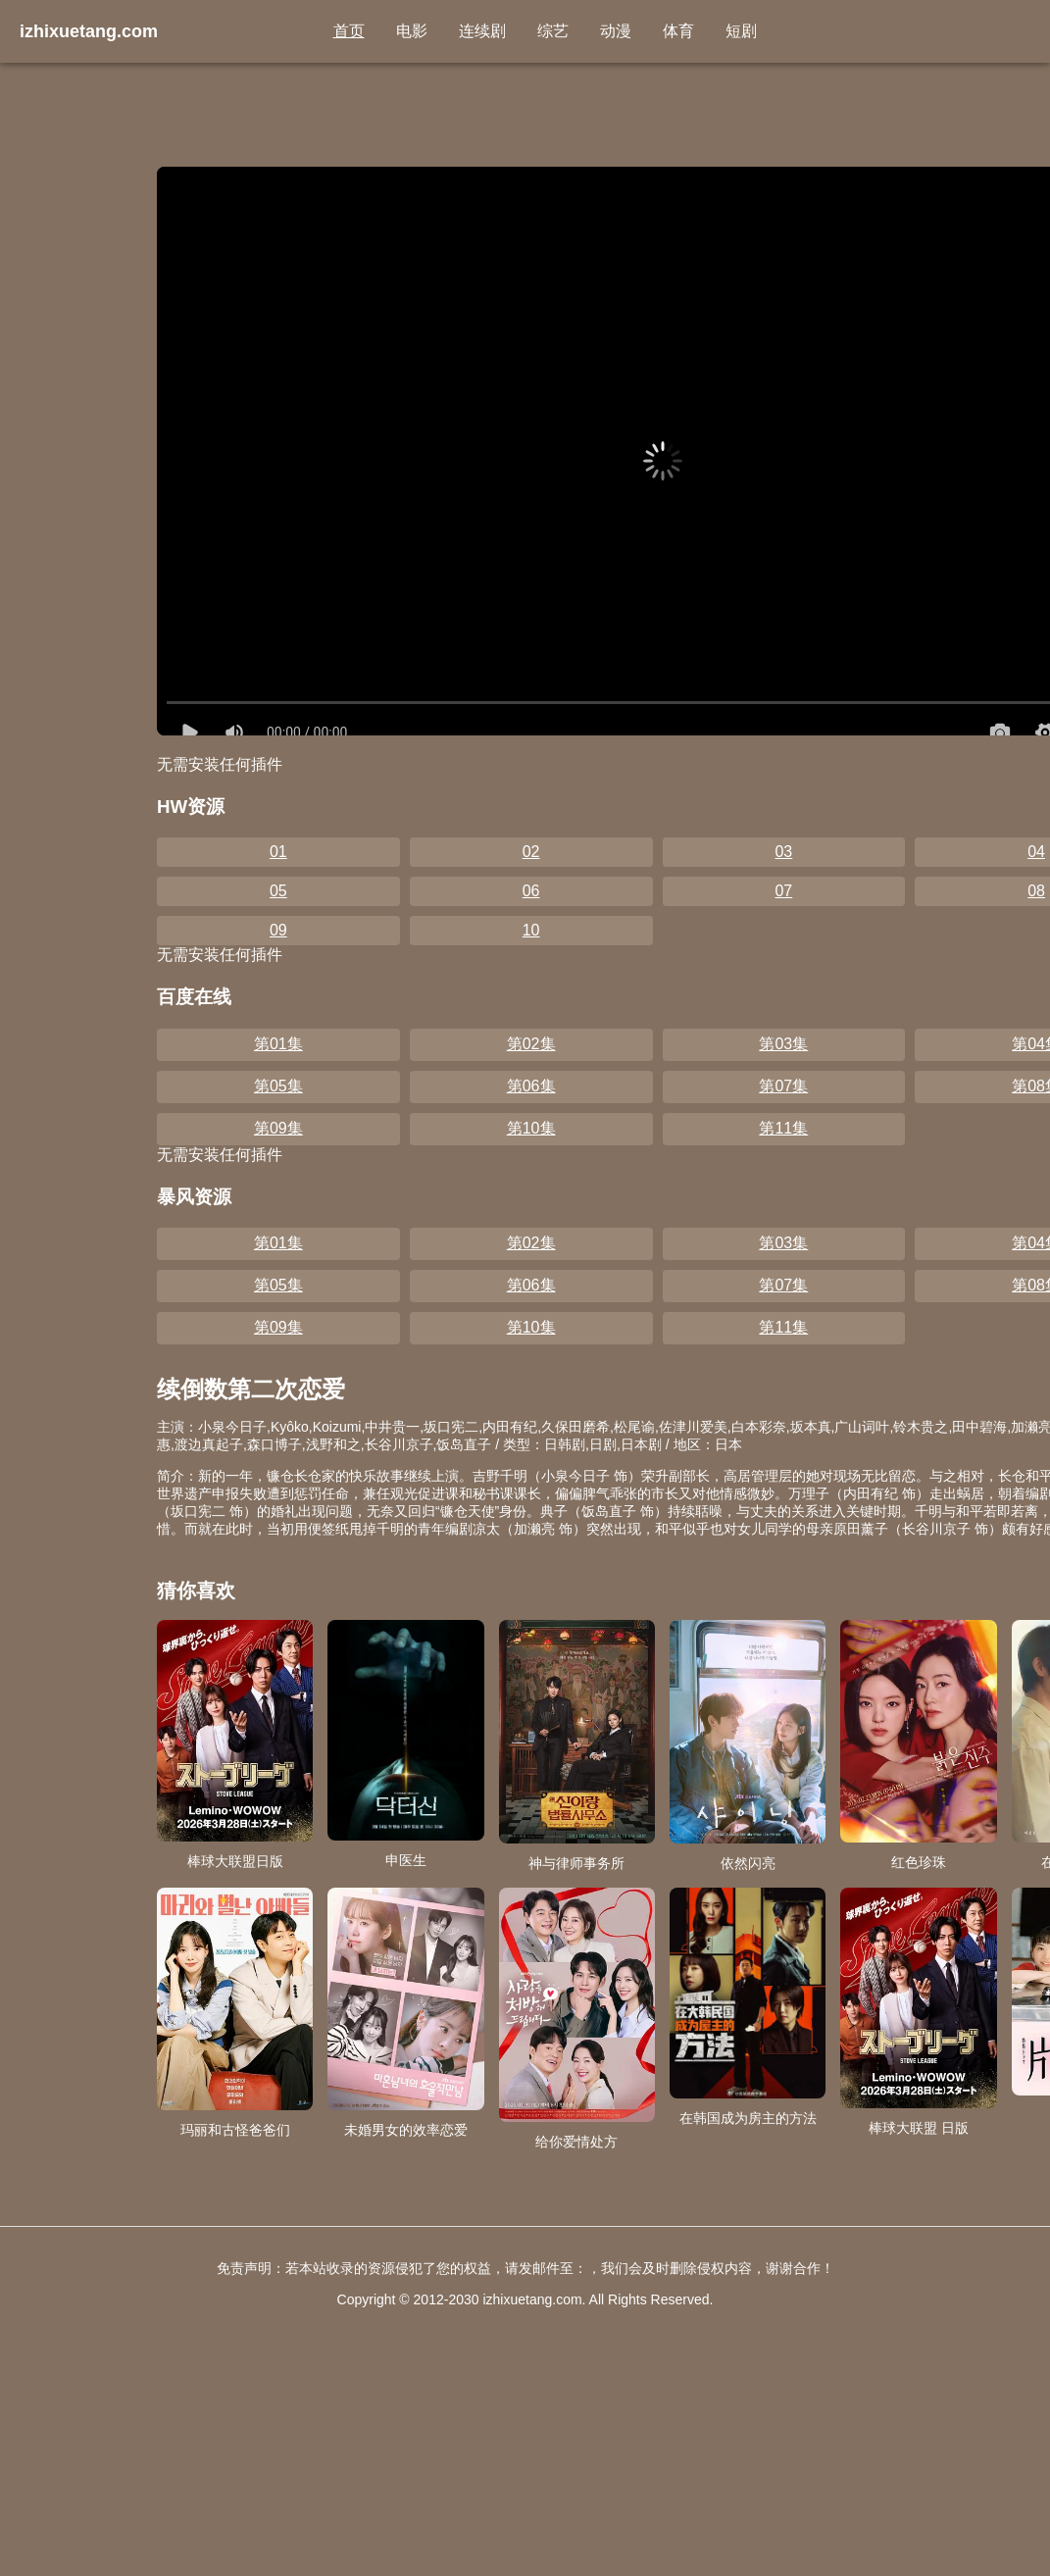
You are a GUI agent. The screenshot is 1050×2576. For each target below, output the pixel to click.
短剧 (741, 31)
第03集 (783, 1043)
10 (531, 930)
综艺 (553, 31)
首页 (349, 31)
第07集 (783, 1086)
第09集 (278, 1128)
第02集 (531, 1043)
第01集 (278, 1043)
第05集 (278, 1086)
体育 (678, 31)
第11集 (783, 1128)
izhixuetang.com (89, 31)
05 (278, 891)
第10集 (531, 1128)
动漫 (615, 31)
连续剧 (482, 31)
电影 (411, 31)
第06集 (531, 1086)
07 (783, 891)
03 (783, 851)
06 (531, 891)
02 (531, 851)
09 (278, 930)
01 (278, 851)
